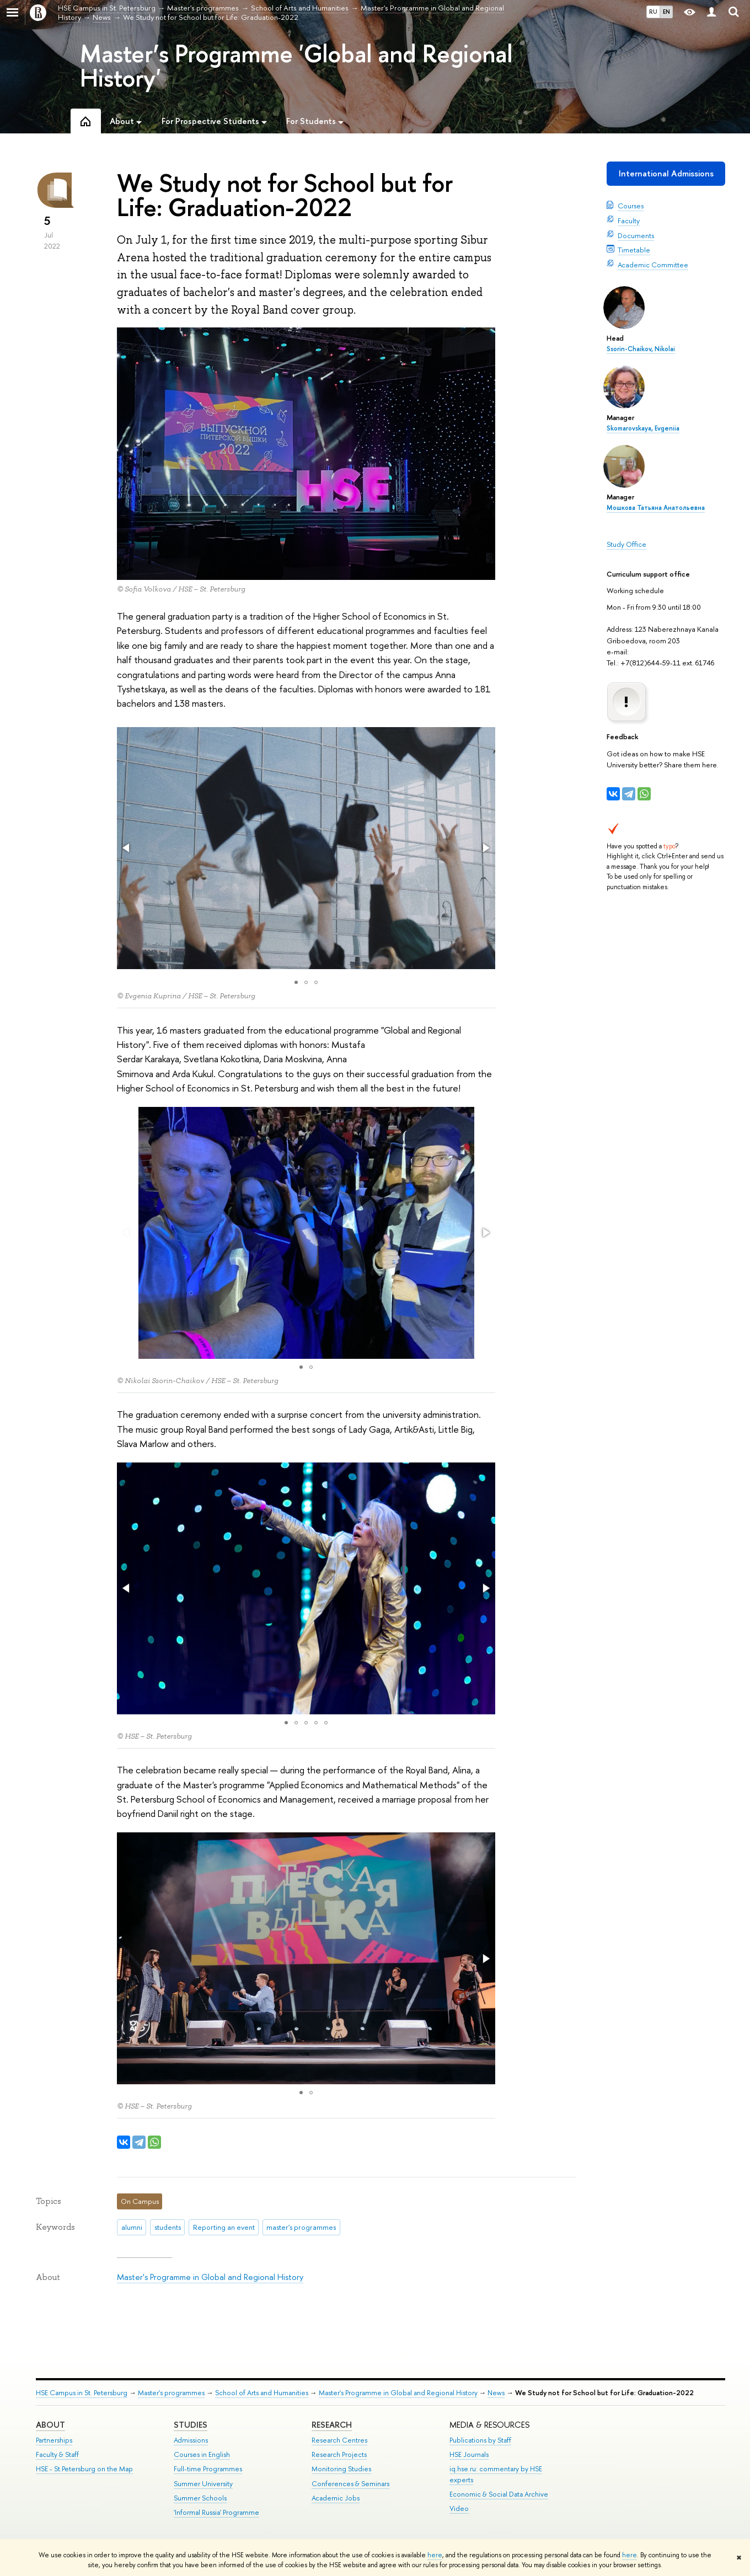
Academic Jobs (336, 2498)
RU (653, 11)
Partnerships (54, 2440)
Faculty (629, 220)
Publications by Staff (480, 2440)
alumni (131, 2227)
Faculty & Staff (57, 2454)
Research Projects (339, 2454)
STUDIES (190, 2424)
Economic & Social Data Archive (498, 2494)
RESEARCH (332, 2424)
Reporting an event (224, 2227)
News (496, 2392)
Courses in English (202, 2454)
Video (459, 2508)
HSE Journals (469, 2454)
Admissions (191, 2440)
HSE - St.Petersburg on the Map (84, 2468)
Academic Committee (653, 265)
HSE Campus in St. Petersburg (81, 2392)
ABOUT (50, 2424)
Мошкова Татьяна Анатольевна (656, 507)
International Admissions (666, 173)
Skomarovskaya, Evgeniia (643, 428)
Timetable (634, 250)
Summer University (203, 2483)
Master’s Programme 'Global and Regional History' (296, 65)
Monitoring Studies (341, 2468)
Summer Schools (200, 2498)
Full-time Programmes (208, 2468)
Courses (631, 206)
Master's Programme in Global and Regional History (210, 2277)
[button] (127, 848)
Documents (636, 235)
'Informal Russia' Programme (216, 2512)
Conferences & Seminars (350, 2483)
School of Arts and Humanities (261, 2392)
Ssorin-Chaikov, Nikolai (641, 349)
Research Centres (339, 2440)
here (434, 2555)
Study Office (626, 544)
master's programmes (301, 2227)
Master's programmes (171, 2392)
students (167, 2227)
